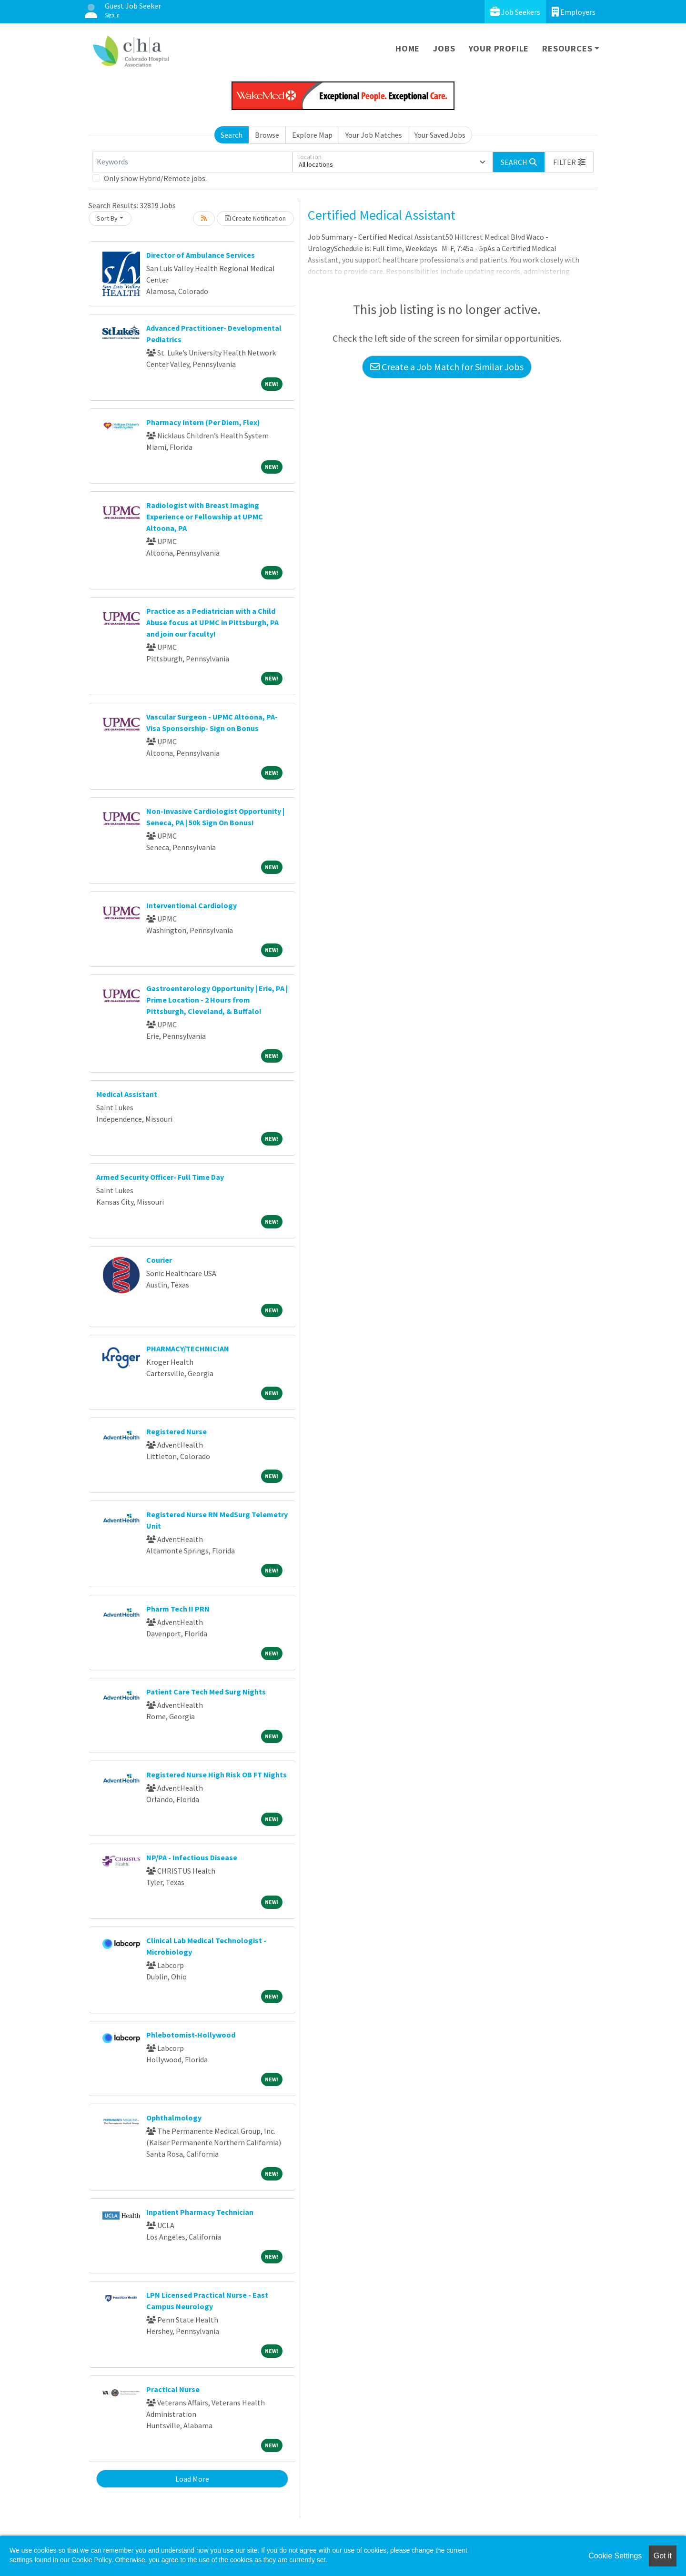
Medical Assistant (126, 1094)
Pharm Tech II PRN (178, 1608)
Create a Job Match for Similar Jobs (447, 367)
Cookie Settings (615, 2556)
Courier (159, 1260)
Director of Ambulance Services (200, 255)
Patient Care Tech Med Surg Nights (206, 1691)
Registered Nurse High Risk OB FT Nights (216, 1774)
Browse (267, 135)
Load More (192, 2479)
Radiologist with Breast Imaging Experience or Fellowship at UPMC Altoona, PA (204, 516)
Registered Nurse (176, 1431)
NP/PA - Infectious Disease (191, 1857)
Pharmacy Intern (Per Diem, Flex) (203, 422)
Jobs (444, 48)
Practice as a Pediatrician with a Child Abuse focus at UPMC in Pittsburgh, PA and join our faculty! (212, 622)
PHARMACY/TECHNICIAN (187, 1348)
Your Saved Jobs (439, 135)
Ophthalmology (174, 2117)
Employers (573, 12)
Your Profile (499, 48)
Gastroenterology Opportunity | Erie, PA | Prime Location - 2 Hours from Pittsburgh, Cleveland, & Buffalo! (217, 1000)
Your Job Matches (373, 135)
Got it (663, 2556)
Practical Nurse (173, 2389)
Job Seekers (515, 12)
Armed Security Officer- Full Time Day (160, 1177)
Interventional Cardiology (191, 905)
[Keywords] (192, 162)
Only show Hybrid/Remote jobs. (155, 178)
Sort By (107, 218)
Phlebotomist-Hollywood (190, 2034)
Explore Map (312, 135)
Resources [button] (567, 48)
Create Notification (255, 218)
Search (231, 135)
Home (407, 48)
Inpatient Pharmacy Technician (199, 2212)
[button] (569, 162)
